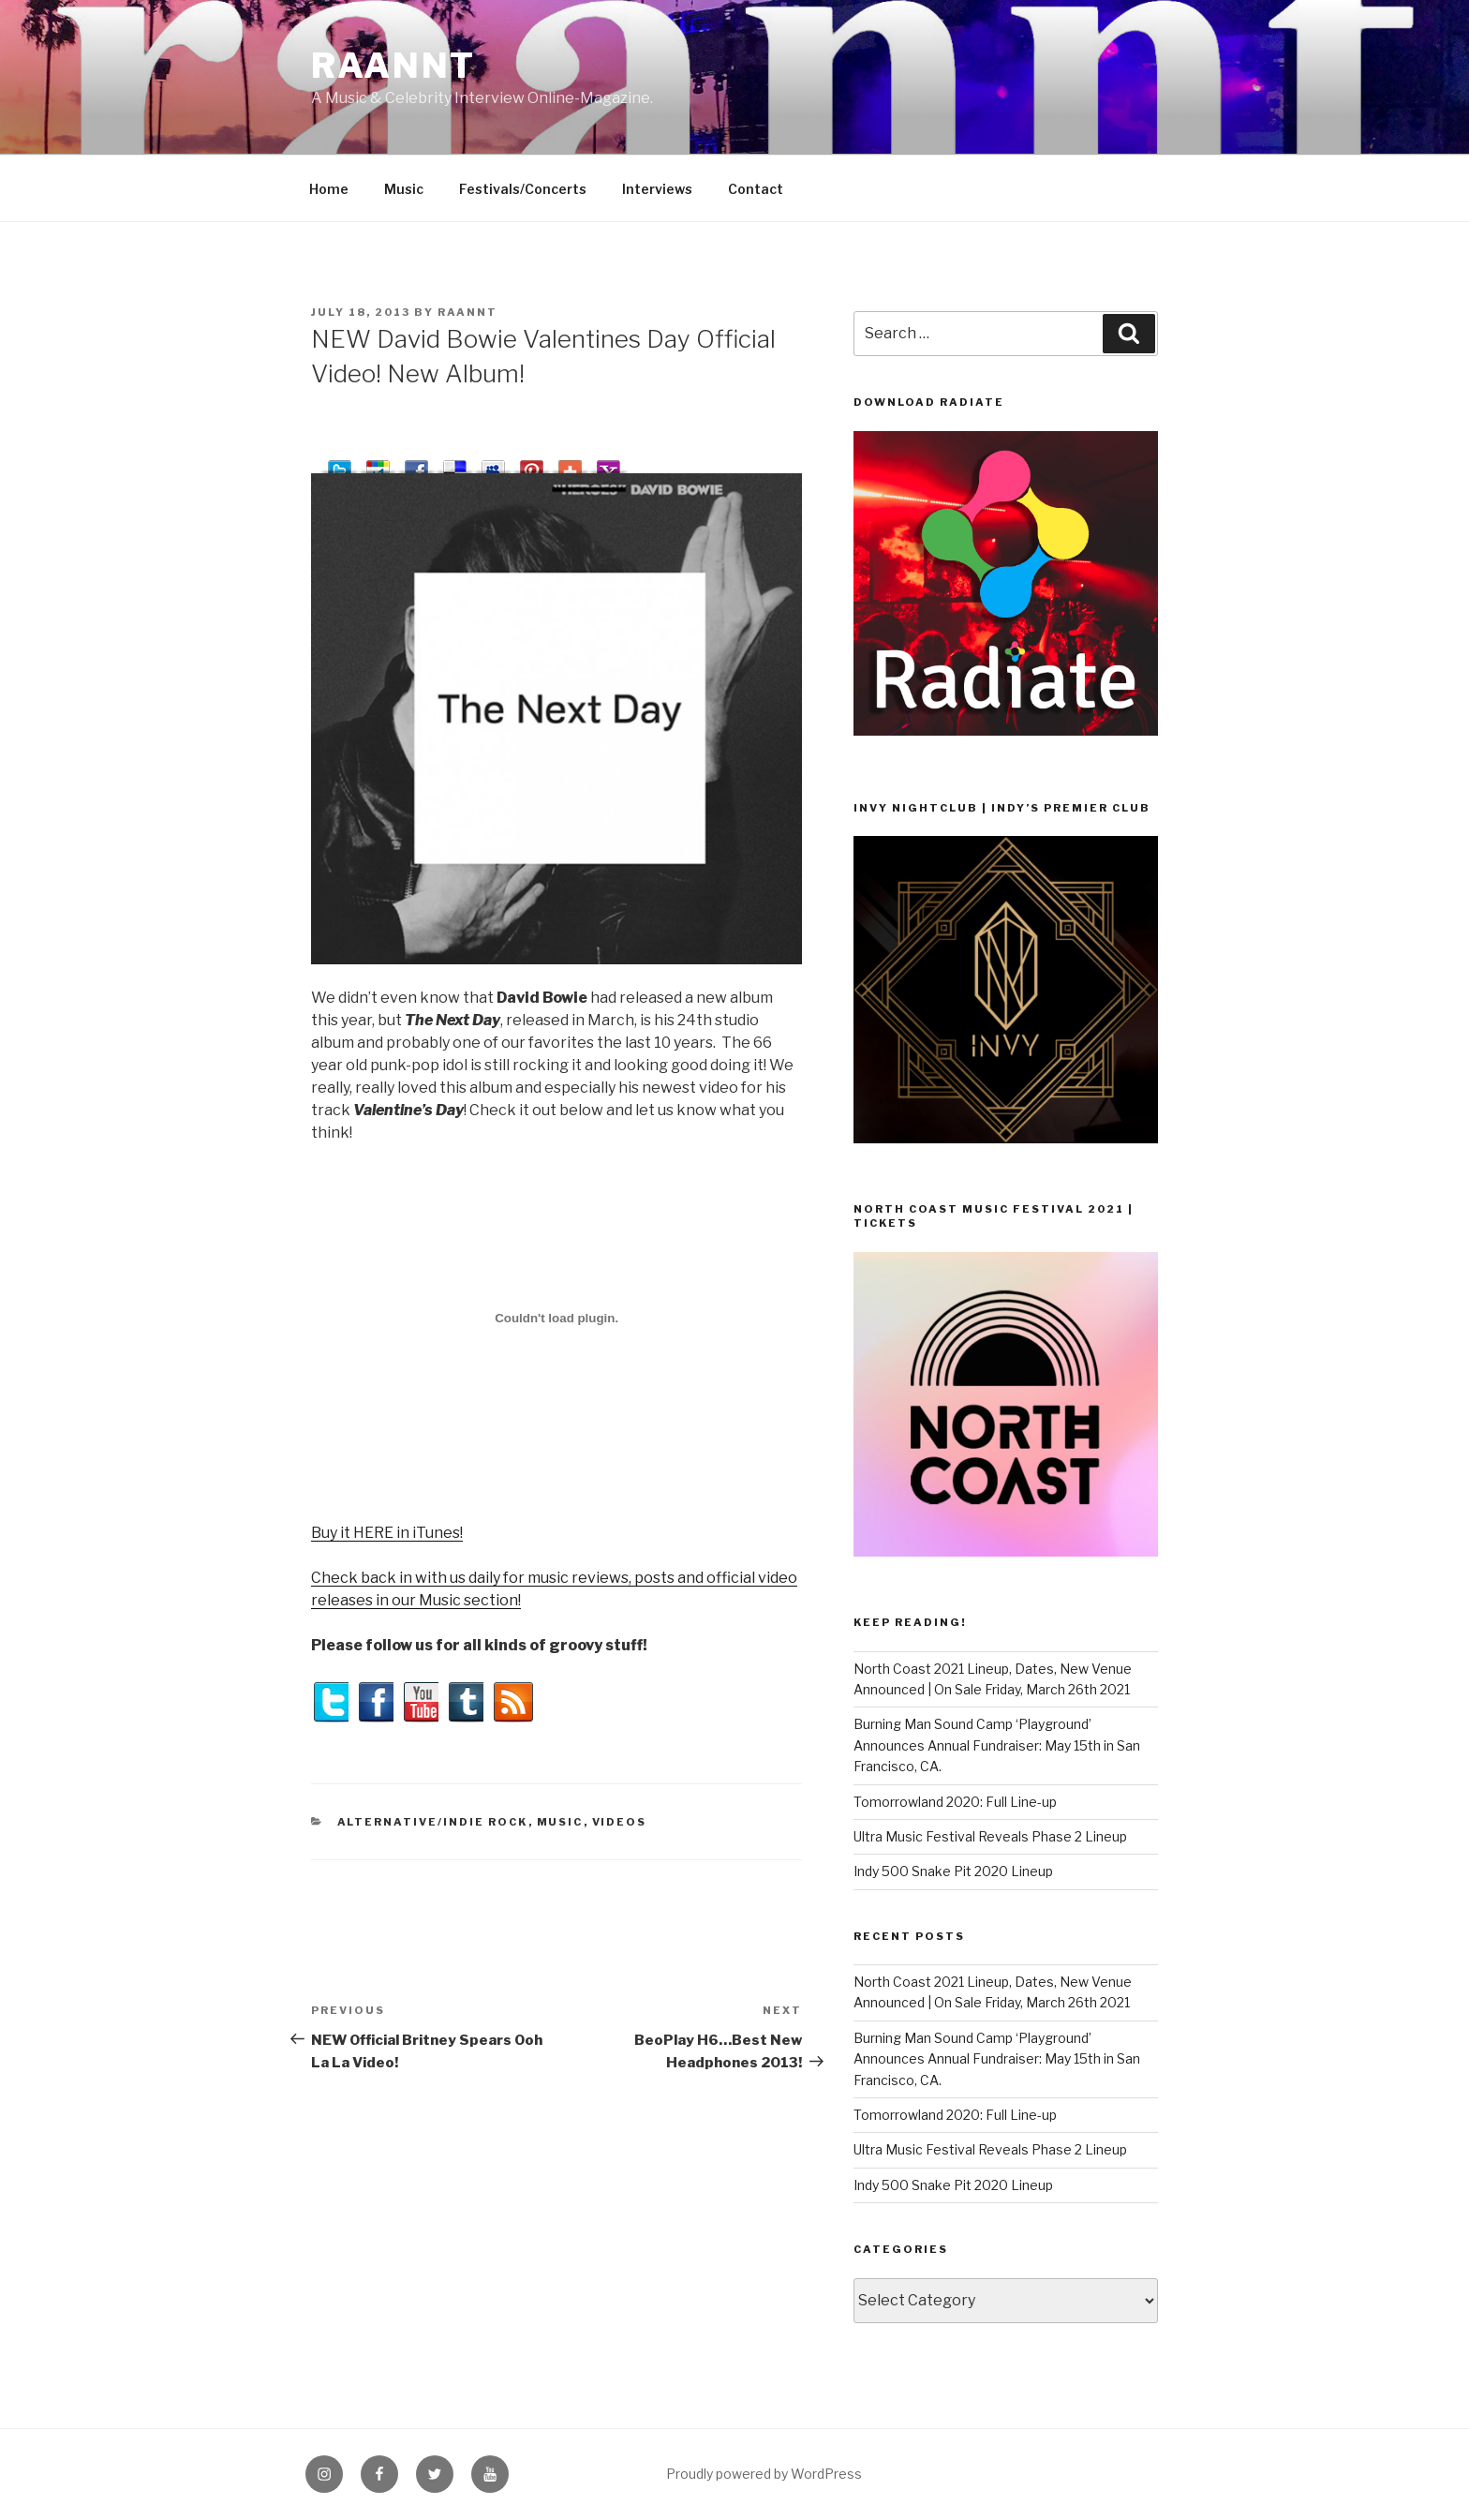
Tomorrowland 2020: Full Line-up (955, 1802)
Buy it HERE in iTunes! (387, 1533)
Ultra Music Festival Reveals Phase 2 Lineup (990, 1836)
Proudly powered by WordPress (764, 2474)
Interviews (657, 189)
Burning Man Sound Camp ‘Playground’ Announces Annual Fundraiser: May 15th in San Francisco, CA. (996, 1745)
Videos (619, 1821)
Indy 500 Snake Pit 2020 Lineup (953, 1871)
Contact (755, 189)
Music (403, 189)
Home (329, 189)
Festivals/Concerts (522, 189)
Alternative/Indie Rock (432, 1821)
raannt (393, 65)
